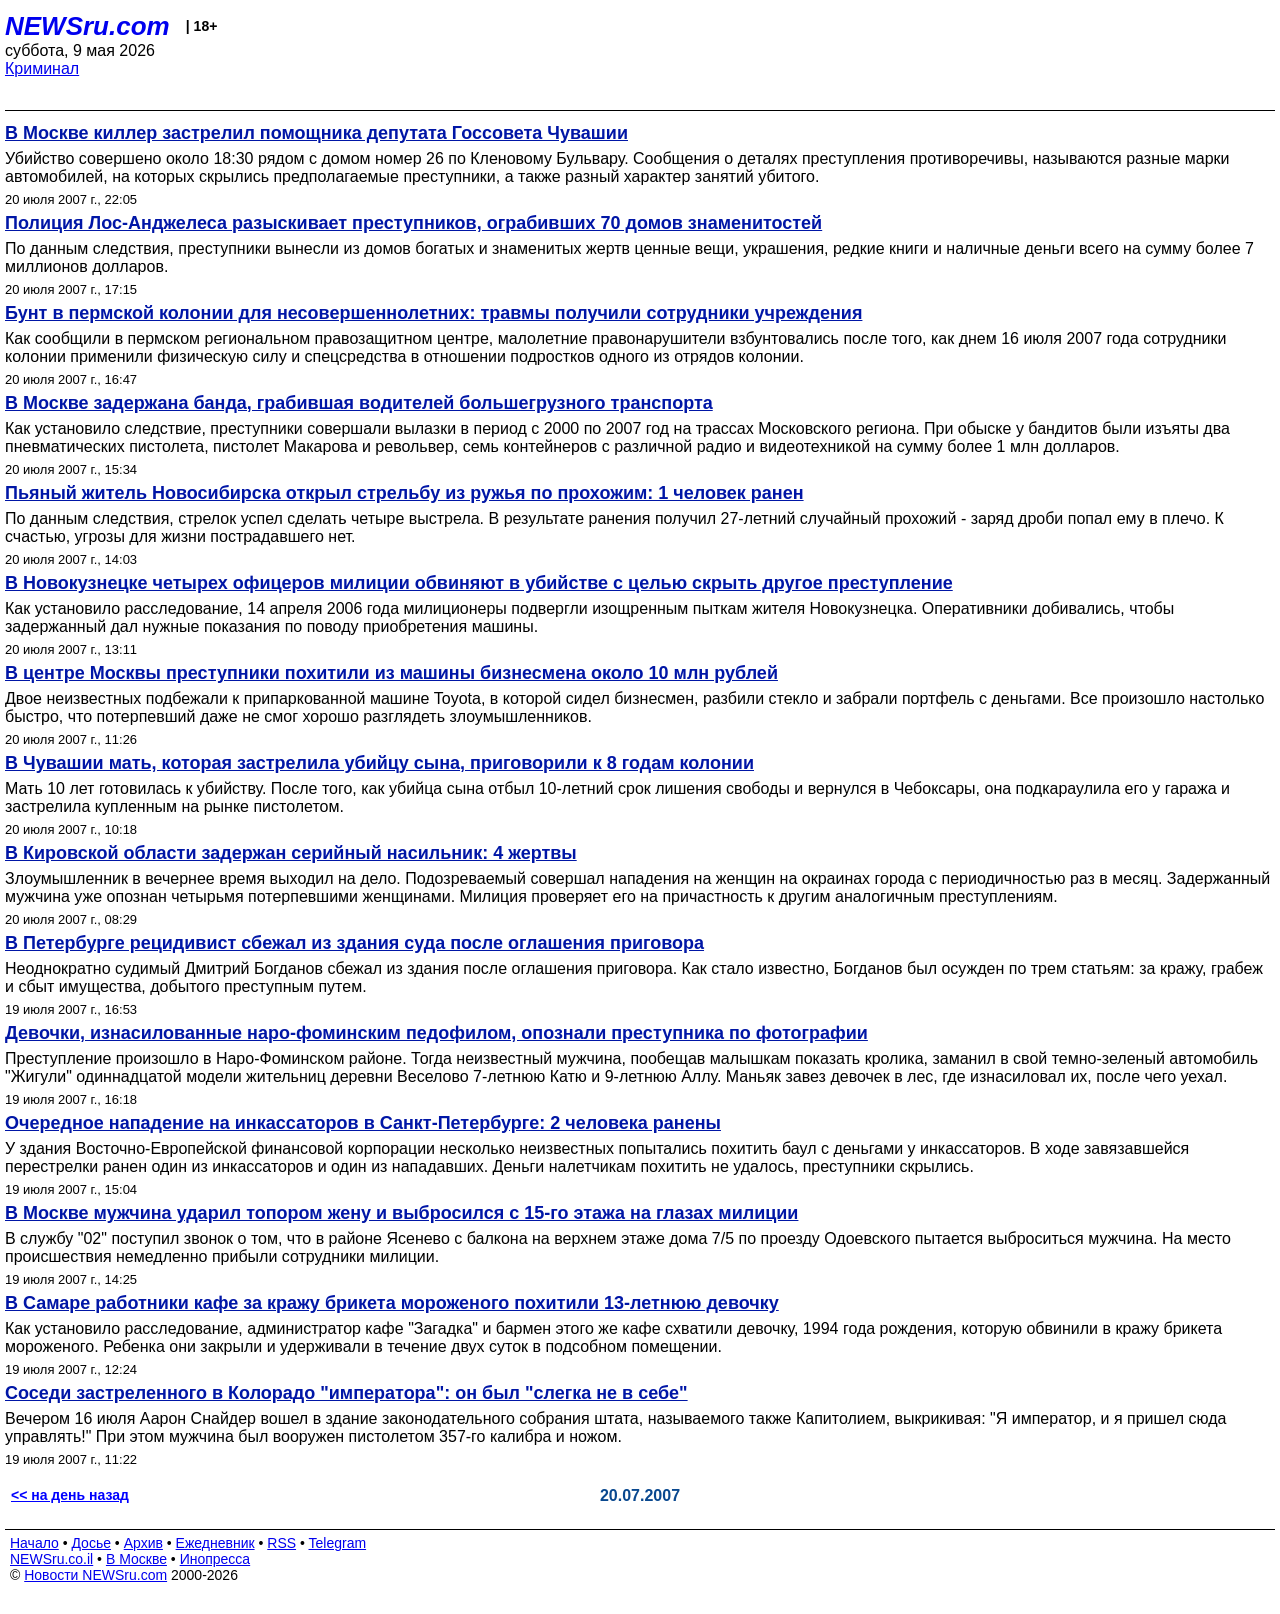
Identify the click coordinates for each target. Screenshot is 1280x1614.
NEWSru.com (87, 26)
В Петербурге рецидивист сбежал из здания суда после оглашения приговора (354, 943)
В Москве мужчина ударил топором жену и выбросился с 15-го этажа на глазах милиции (401, 1213)
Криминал (42, 68)
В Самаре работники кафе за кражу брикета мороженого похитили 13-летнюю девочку (392, 1303)
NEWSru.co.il (51, 1559)
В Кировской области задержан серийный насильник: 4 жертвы (291, 853)
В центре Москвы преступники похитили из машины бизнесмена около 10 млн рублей (391, 673)
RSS (281, 1543)
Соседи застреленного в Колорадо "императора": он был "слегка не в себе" (346, 1393)
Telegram (338, 1543)
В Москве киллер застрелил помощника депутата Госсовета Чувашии (316, 133)
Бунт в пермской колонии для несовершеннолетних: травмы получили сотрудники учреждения (433, 313)
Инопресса (215, 1559)
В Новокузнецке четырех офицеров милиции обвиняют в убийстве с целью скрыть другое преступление (479, 583)
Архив (143, 1543)
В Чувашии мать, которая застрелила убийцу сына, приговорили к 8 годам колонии (379, 763)
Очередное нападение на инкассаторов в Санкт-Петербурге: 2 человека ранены (363, 1123)
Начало (34, 1543)
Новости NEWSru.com (95, 1575)
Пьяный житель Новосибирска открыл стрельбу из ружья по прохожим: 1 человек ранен (404, 493)
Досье (91, 1543)
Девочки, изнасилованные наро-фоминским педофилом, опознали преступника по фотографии (436, 1033)
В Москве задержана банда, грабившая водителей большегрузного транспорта (359, 403)
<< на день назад (70, 1495)
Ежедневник (215, 1543)
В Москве (136, 1559)
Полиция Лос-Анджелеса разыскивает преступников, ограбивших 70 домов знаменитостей (413, 223)
